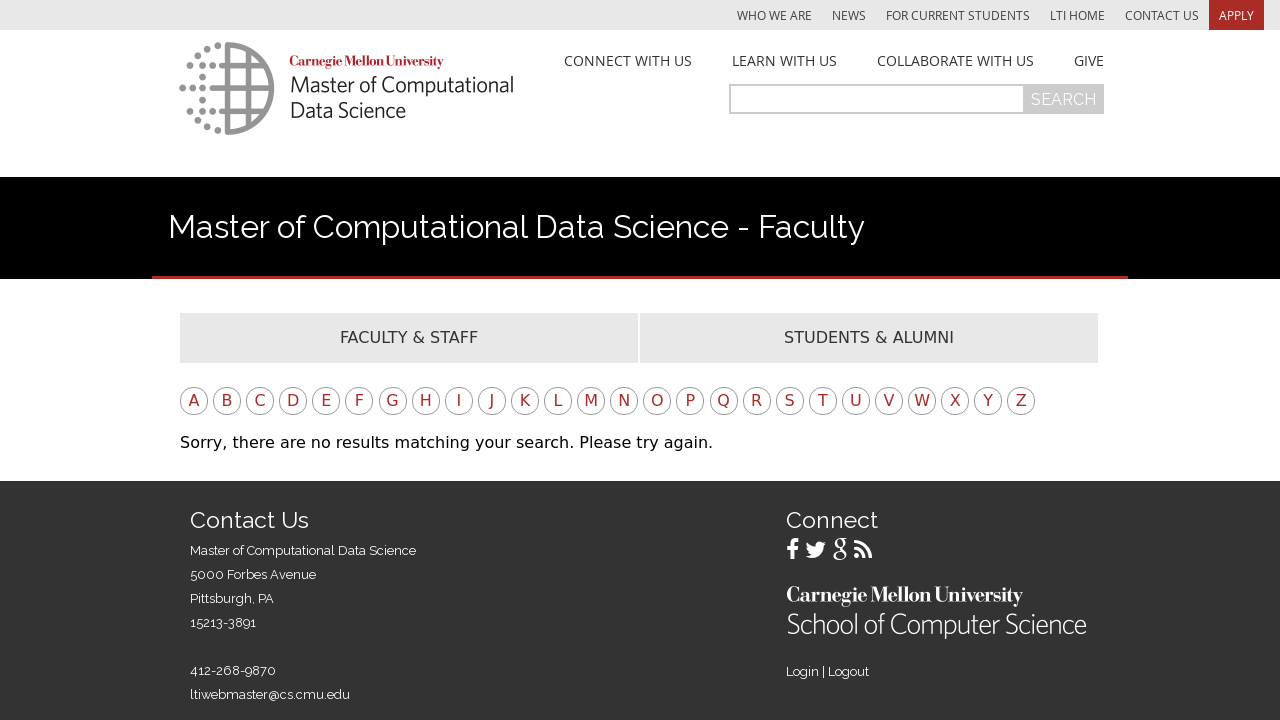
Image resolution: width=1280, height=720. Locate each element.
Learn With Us (784, 61)
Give (1089, 61)
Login (802, 671)
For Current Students (958, 15)
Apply (1236, 15)
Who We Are (774, 15)
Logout (848, 671)
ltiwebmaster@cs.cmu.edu (270, 694)
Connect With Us (628, 61)
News (849, 15)
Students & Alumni (869, 337)
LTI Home (1077, 15)
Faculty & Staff (409, 337)
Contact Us (1162, 15)
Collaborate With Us (955, 61)
